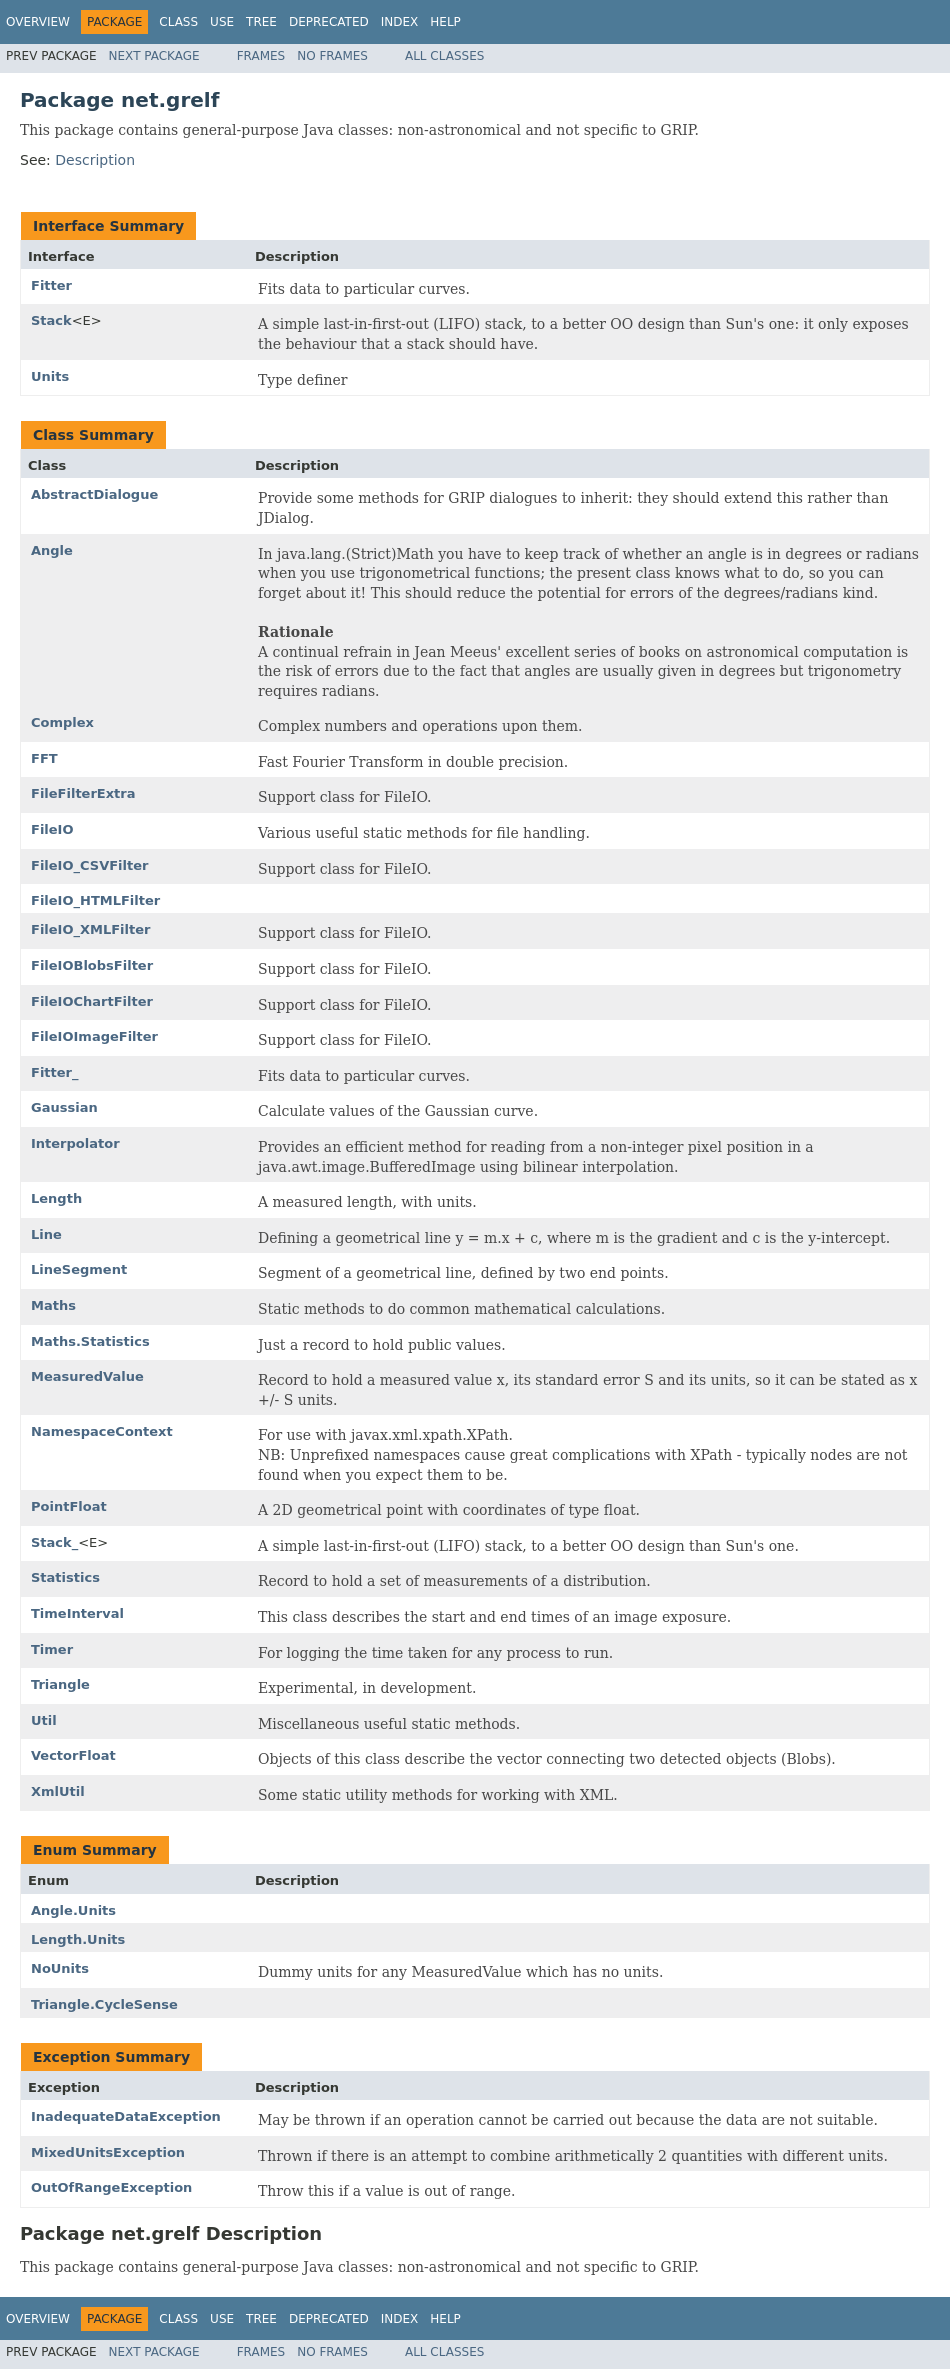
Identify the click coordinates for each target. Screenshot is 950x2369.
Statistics (65, 1577)
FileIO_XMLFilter (90, 929)
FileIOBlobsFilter (92, 965)
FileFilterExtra (83, 793)
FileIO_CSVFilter (89, 865)
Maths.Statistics (90, 1341)
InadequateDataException (126, 2116)
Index (400, 22)
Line (46, 1234)
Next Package (154, 56)
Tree (261, 22)
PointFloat (69, 1506)
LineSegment (79, 1269)
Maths (53, 1305)
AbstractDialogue (94, 494)
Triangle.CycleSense (104, 2004)
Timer (52, 1649)
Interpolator (75, 1143)
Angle (52, 550)
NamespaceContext (102, 1431)
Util (44, 1720)
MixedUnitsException (108, 2152)
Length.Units (78, 1939)
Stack (51, 320)
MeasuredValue (87, 1376)
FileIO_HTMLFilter (95, 900)
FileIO (52, 829)
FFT (44, 758)
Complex (62, 722)
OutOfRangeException (111, 2187)
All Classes (444, 56)
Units (50, 376)
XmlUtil (58, 1791)
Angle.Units (73, 1910)
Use (222, 22)
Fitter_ (55, 1072)
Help (445, 22)
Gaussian (64, 1107)
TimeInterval (77, 1613)
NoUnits (60, 1968)
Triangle (60, 1684)
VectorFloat (73, 1755)
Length (56, 1198)
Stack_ (54, 1542)
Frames (261, 56)
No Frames (332, 56)
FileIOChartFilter (92, 1001)
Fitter (51, 285)
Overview (38, 22)
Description (95, 160)
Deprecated (329, 22)
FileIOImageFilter (94, 1036)
